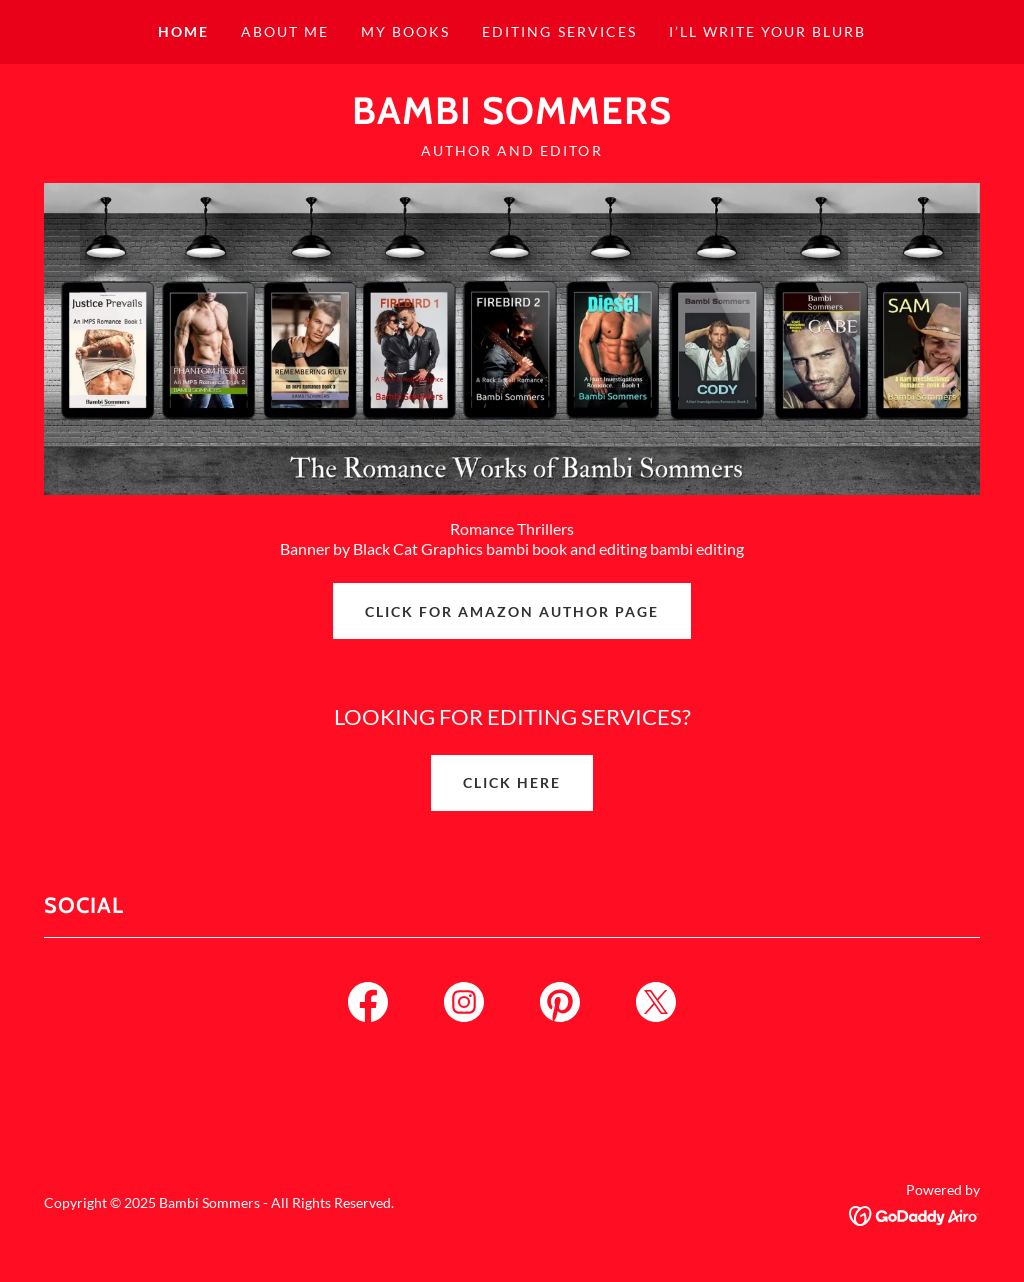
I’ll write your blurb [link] (767, 31)
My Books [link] (405, 31)
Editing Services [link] (559, 31)
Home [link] (183, 31)
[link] (512, 117)
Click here (512, 782)
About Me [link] (285, 31)
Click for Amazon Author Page (512, 611)
